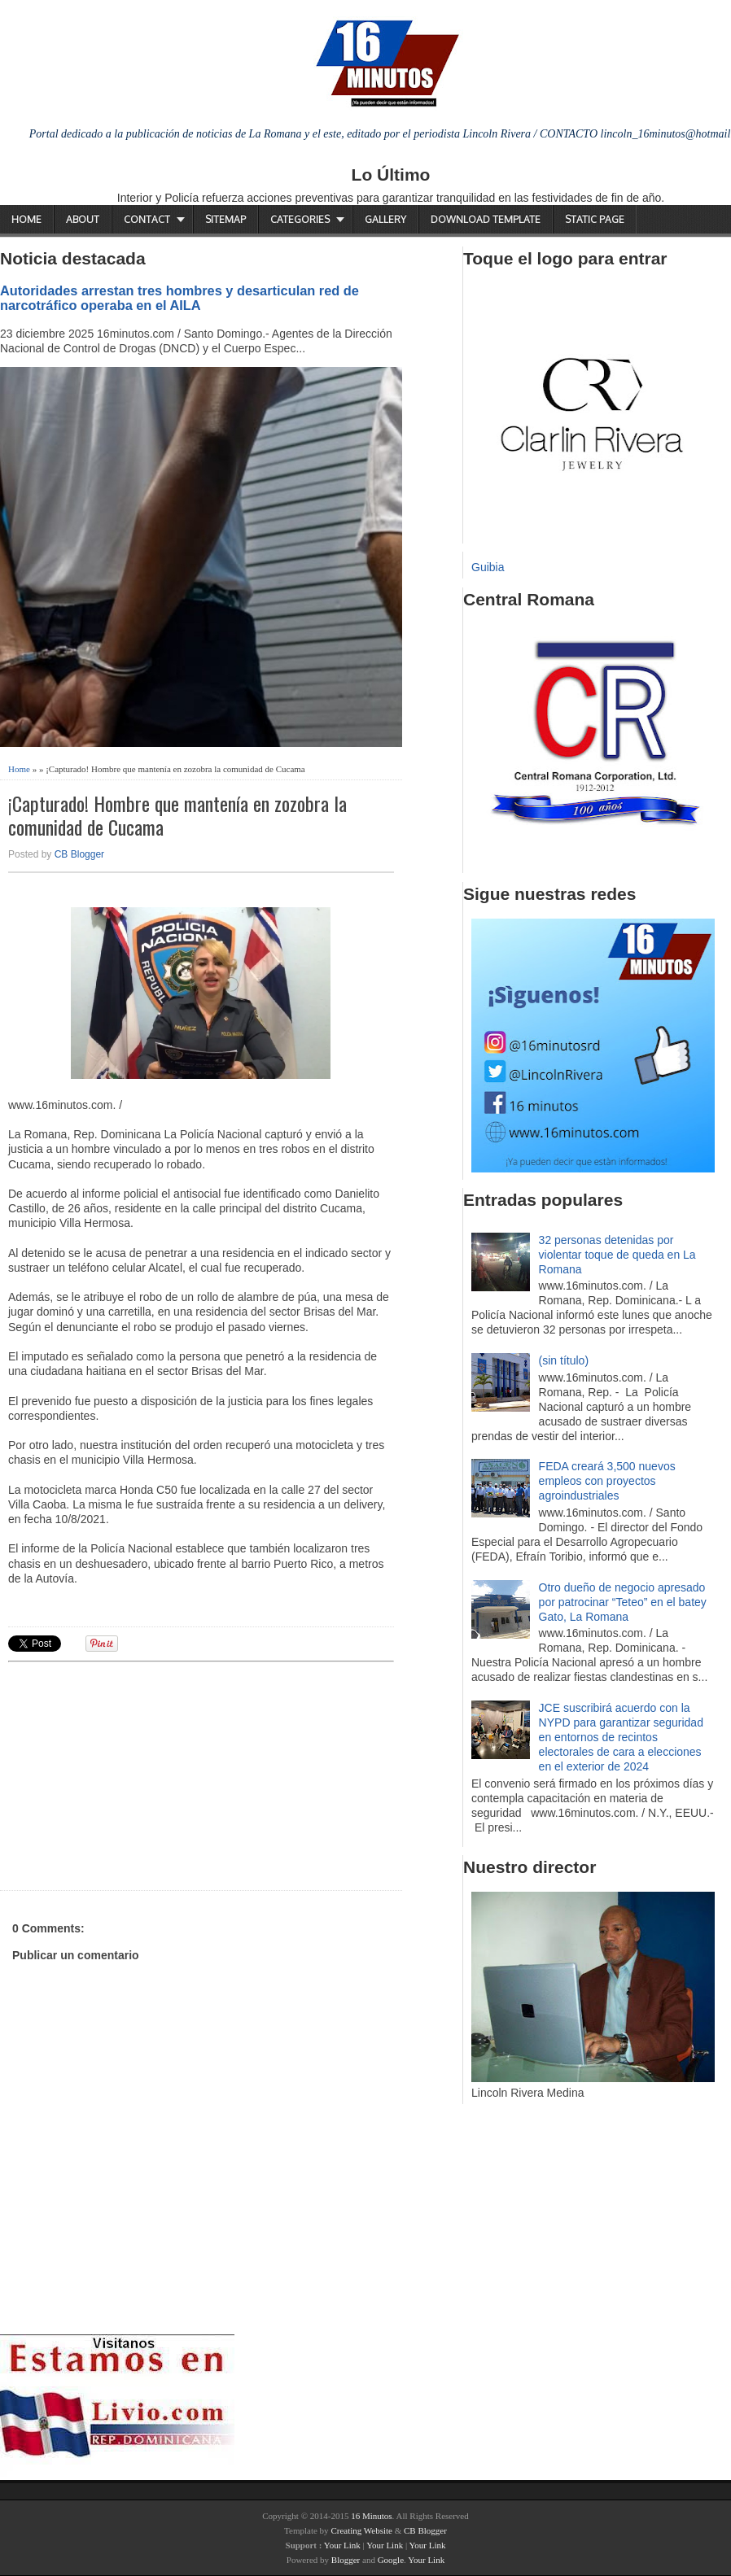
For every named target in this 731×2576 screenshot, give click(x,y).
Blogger (345, 2560)
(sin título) (564, 1360)
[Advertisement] (134, 1773)
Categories (300, 219)
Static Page (594, 219)
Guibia (487, 567)
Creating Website (361, 2530)
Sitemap (225, 219)
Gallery (385, 219)
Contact (147, 219)
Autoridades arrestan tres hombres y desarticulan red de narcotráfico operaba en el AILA (179, 297)
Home (26, 219)
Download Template (486, 219)
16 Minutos (371, 2516)
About (82, 219)
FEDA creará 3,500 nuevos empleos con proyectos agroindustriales (607, 1481)
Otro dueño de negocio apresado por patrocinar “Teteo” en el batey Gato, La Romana (623, 1602)
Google (391, 2560)
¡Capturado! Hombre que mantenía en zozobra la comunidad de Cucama (177, 815)
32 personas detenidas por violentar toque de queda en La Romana (617, 1254)
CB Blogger (79, 854)
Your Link (342, 2545)
